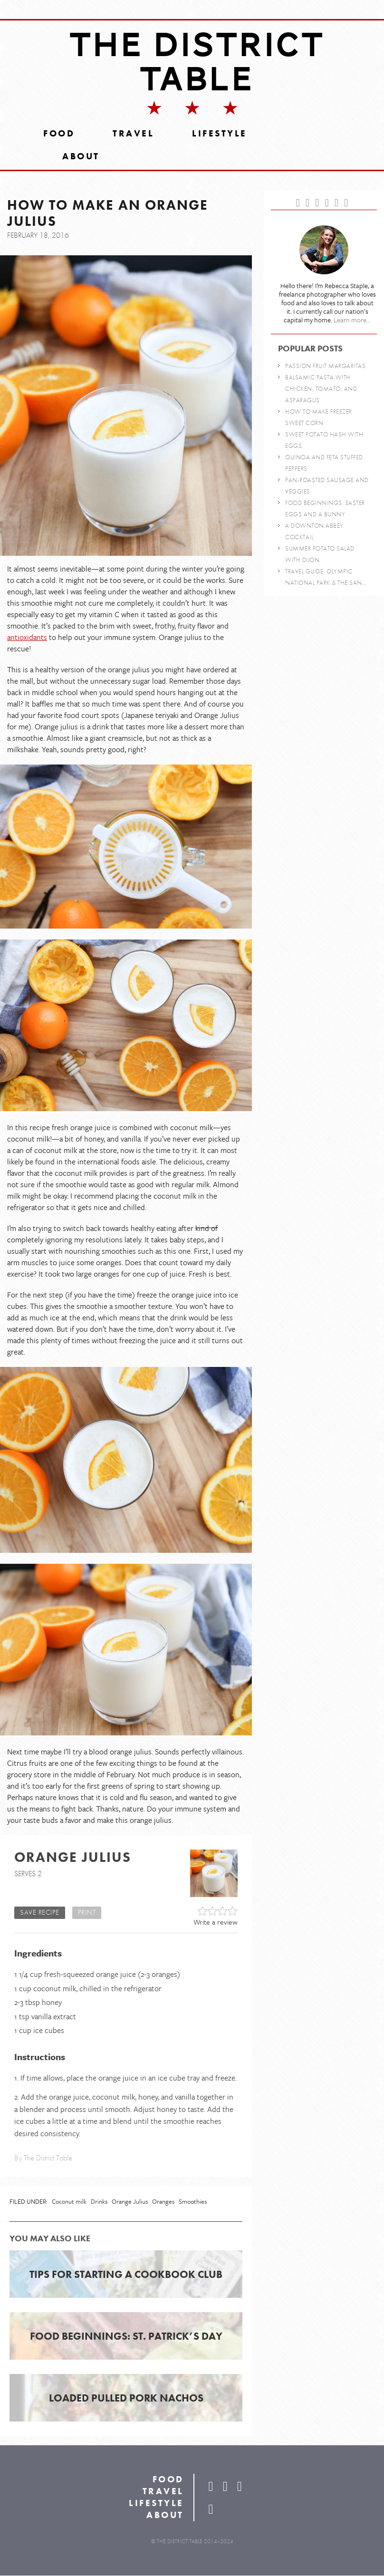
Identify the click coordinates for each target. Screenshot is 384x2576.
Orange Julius (130, 2202)
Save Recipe (39, 1913)
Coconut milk (69, 2202)
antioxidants (27, 637)
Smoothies (193, 2202)
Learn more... (352, 321)
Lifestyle (219, 134)
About (81, 157)
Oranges (163, 2202)
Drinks (99, 2202)
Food (59, 134)
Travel (133, 134)
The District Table (196, 62)
